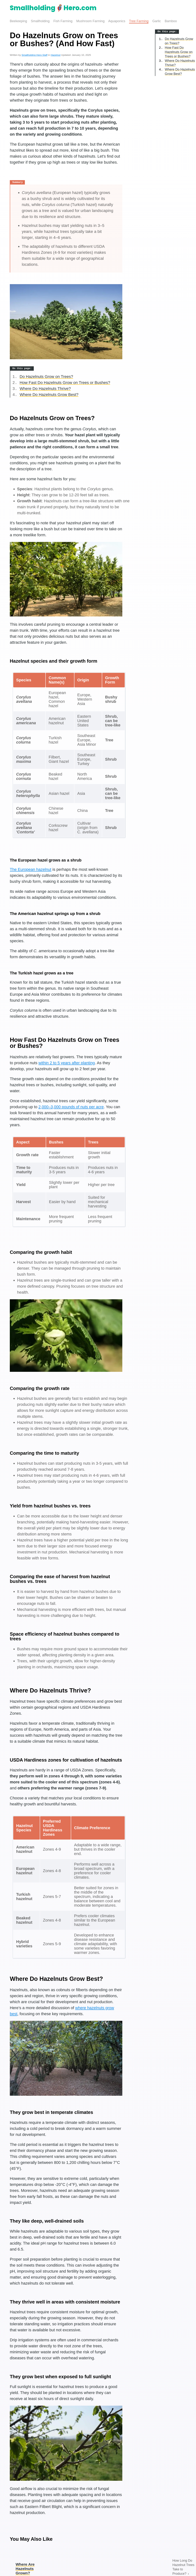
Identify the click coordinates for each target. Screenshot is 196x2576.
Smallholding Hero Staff (35, 55)
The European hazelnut (30, 870)
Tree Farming (138, 21)
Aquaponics (116, 21)
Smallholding (40, 21)
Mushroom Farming (90, 21)
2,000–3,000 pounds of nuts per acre (71, 1107)
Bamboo (171, 21)
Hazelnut (55, 55)
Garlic (156, 21)
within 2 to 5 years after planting (66, 1063)
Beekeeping (18, 21)
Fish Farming (62, 21)
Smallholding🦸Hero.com (53, 8)
